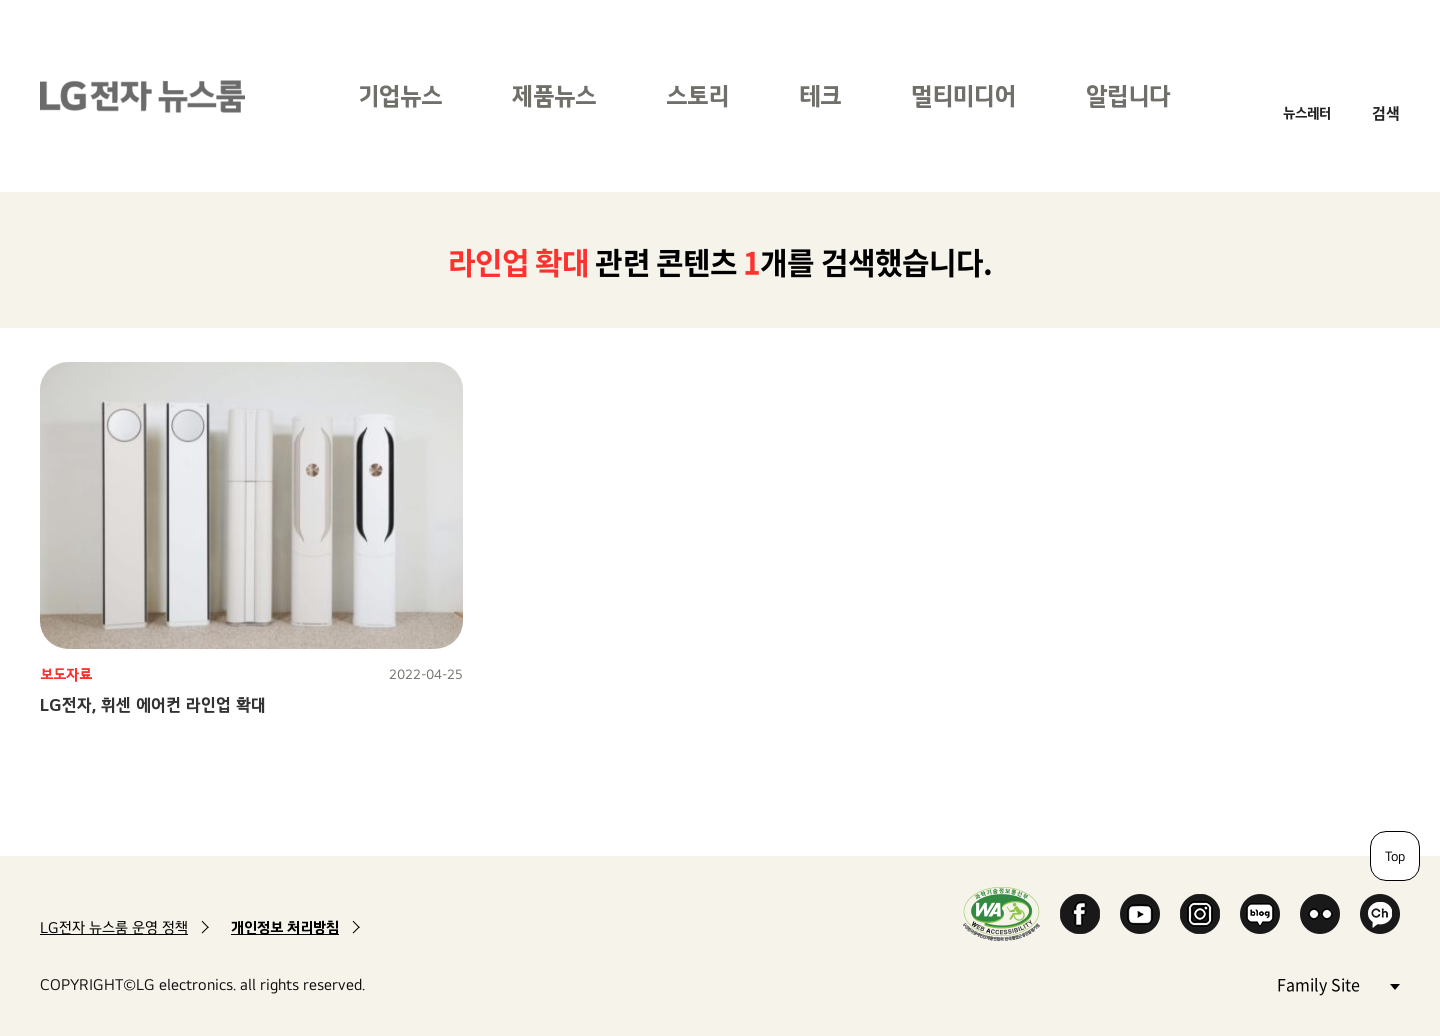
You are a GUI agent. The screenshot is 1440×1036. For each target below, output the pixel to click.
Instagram (1200, 914)
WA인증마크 (1001, 913)
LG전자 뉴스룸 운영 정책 (114, 927)
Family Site (1338, 983)
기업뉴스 (400, 95)
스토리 (697, 95)
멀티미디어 (963, 95)
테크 (820, 95)
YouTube (1140, 914)
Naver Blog (1260, 914)
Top (1395, 856)
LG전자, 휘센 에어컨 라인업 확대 (153, 704)
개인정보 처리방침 (285, 927)
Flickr (1320, 914)
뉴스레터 (1307, 112)
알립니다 (1128, 95)
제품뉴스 (554, 95)
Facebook (1080, 914)
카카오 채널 (1380, 914)
